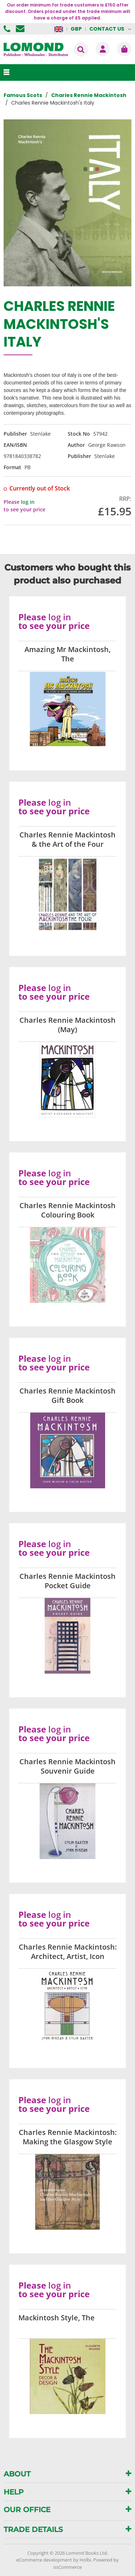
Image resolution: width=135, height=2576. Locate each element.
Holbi (85, 2560)
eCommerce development (44, 2560)
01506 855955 (8, 29)
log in (28, 501)
